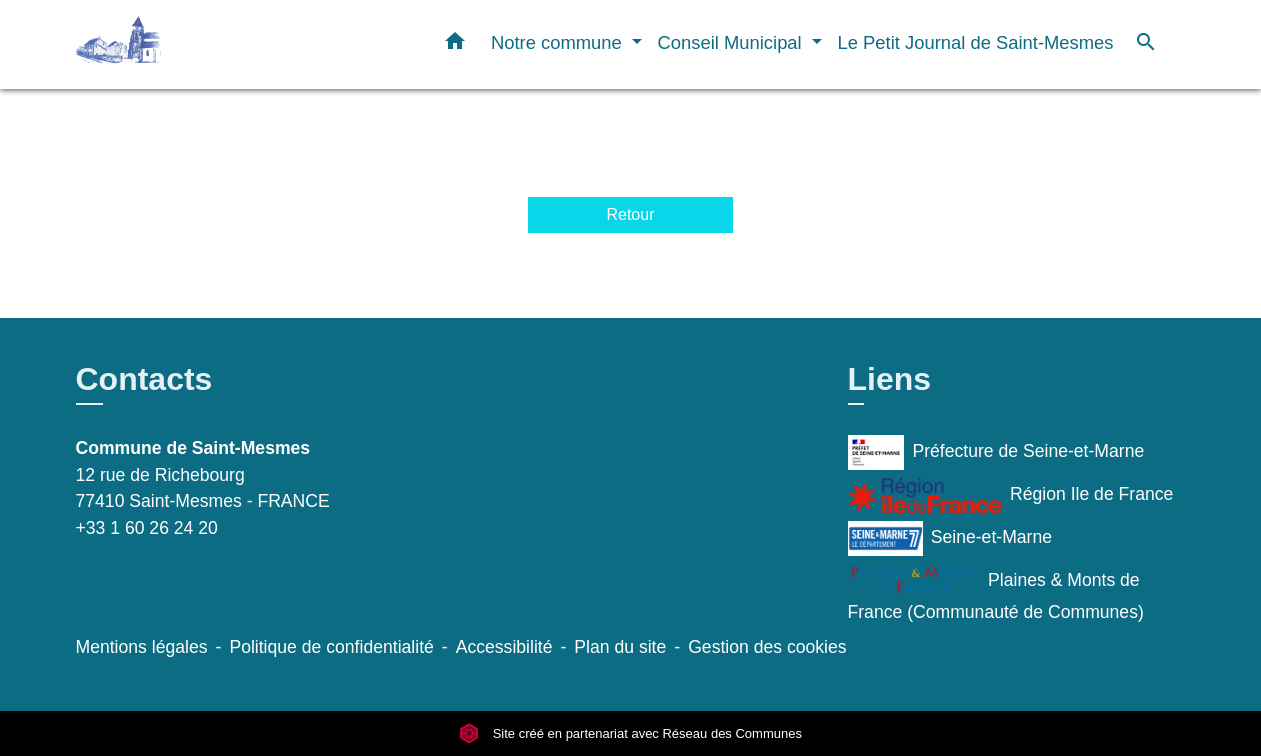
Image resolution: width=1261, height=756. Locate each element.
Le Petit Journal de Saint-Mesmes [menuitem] (976, 42)
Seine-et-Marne (950, 538)
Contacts (144, 379)
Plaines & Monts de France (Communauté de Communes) (996, 593)
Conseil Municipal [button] (732, 42)
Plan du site (620, 647)
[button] (455, 45)
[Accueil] (201, 44)
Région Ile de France (1011, 495)
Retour (630, 214)
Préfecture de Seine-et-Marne (996, 452)
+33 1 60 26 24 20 (147, 528)
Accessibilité (504, 647)
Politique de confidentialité (331, 647)
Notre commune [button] (559, 42)
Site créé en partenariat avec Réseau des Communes (630, 733)
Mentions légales (142, 647)
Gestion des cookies (767, 647)
